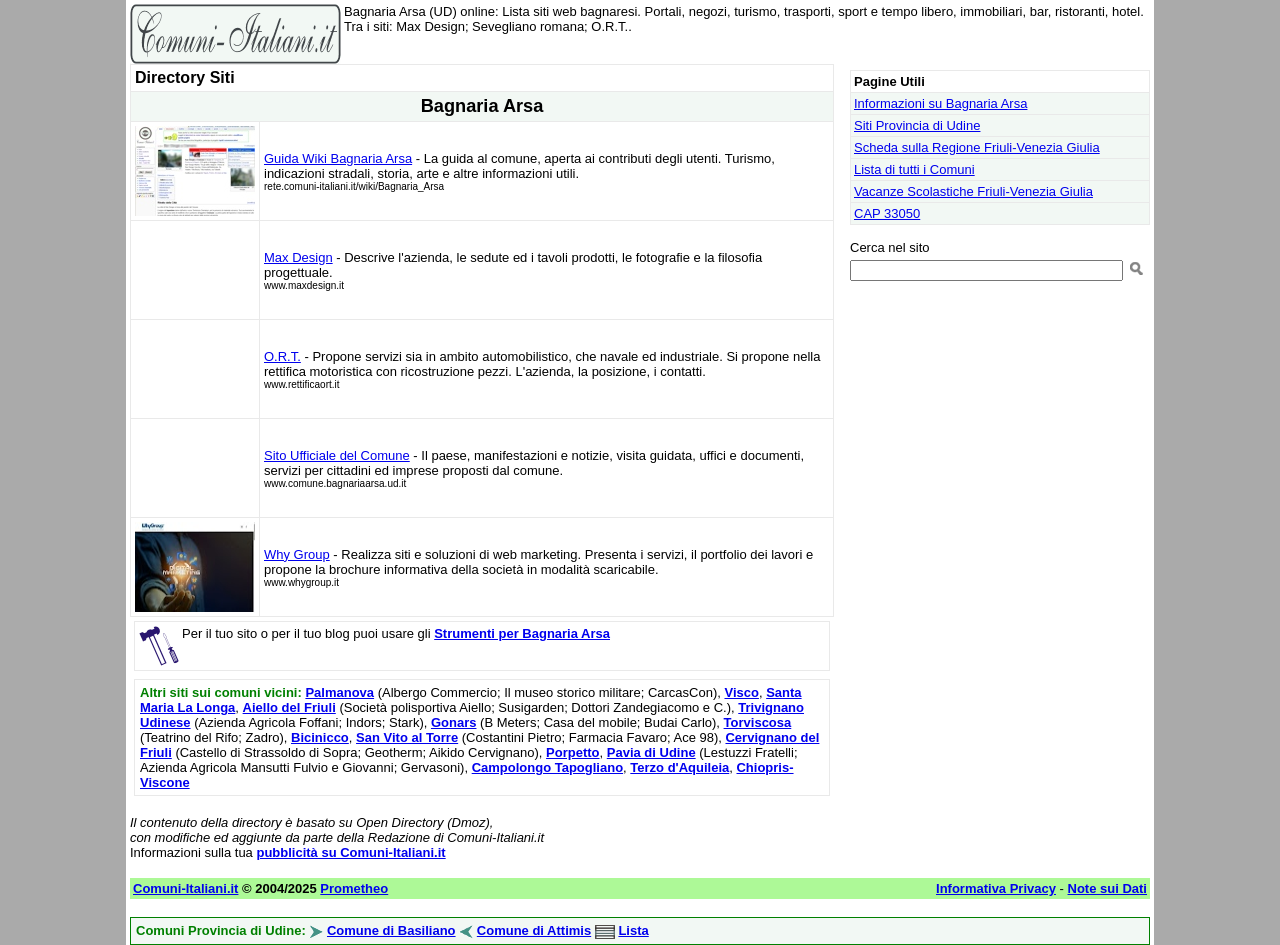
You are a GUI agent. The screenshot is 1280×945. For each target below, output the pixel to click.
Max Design (298, 257)
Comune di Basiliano (391, 930)
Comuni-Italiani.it (185, 888)
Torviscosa (758, 722)
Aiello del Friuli (289, 707)
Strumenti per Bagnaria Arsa (522, 633)
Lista (633, 930)
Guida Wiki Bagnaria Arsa (338, 158)
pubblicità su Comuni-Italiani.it (350, 852)
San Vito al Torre (407, 737)
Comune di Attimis (534, 930)
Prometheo (354, 888)
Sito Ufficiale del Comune (337, 455)
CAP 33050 (887, 213)
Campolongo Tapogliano (547, 767)
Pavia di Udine (651, 752)
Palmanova (339, 692)
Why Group (297, 554)
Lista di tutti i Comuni (914, 169)
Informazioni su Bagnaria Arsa (940, 103)
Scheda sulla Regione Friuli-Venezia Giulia (977, 147)
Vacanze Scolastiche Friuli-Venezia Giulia (973, 191)
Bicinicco (320, 737)
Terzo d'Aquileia (679, 767)
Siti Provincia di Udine (917, 125)
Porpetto (572, 752)
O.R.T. (282, 356)
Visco (741, 692)
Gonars (454, 722)
